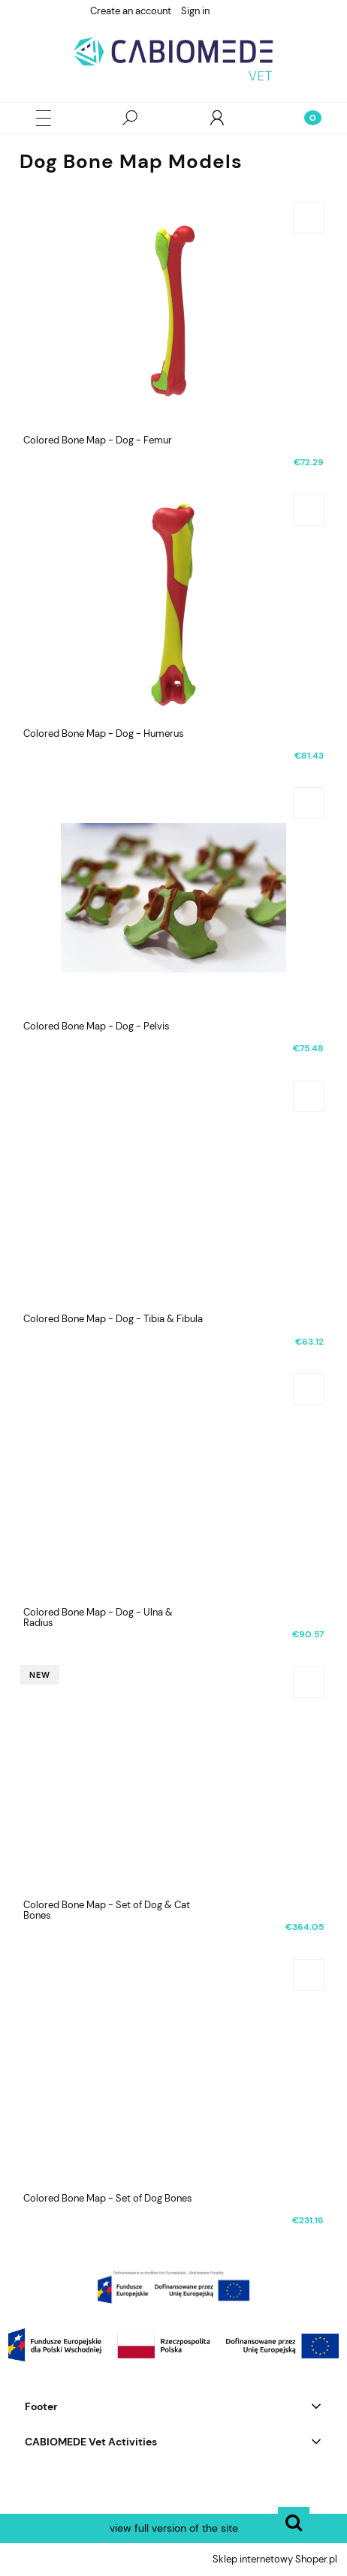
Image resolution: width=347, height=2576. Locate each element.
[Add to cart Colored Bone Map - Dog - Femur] (309, 218)
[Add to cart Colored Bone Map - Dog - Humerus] (309, 510)
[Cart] (303, 117)
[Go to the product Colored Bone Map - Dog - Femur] (173, 311)
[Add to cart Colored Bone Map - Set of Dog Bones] (309, 1975)
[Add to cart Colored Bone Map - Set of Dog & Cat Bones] (309, 1682)
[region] (173, 2287)
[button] (43, 118)
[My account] (217, 117)
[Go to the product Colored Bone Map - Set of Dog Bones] (173, 2068)
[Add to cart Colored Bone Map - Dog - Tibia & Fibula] (309, 1096)
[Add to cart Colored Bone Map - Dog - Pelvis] (309, 803)
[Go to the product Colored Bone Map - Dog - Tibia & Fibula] (173, 1190)
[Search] (129, 117)
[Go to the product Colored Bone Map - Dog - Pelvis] (173, 896)
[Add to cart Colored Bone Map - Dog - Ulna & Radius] (309, 1389)
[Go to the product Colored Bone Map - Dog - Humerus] (173, 604)
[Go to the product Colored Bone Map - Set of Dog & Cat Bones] (173, 1776)
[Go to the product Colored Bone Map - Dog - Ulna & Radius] (173, 1482)
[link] (173, 2287)
